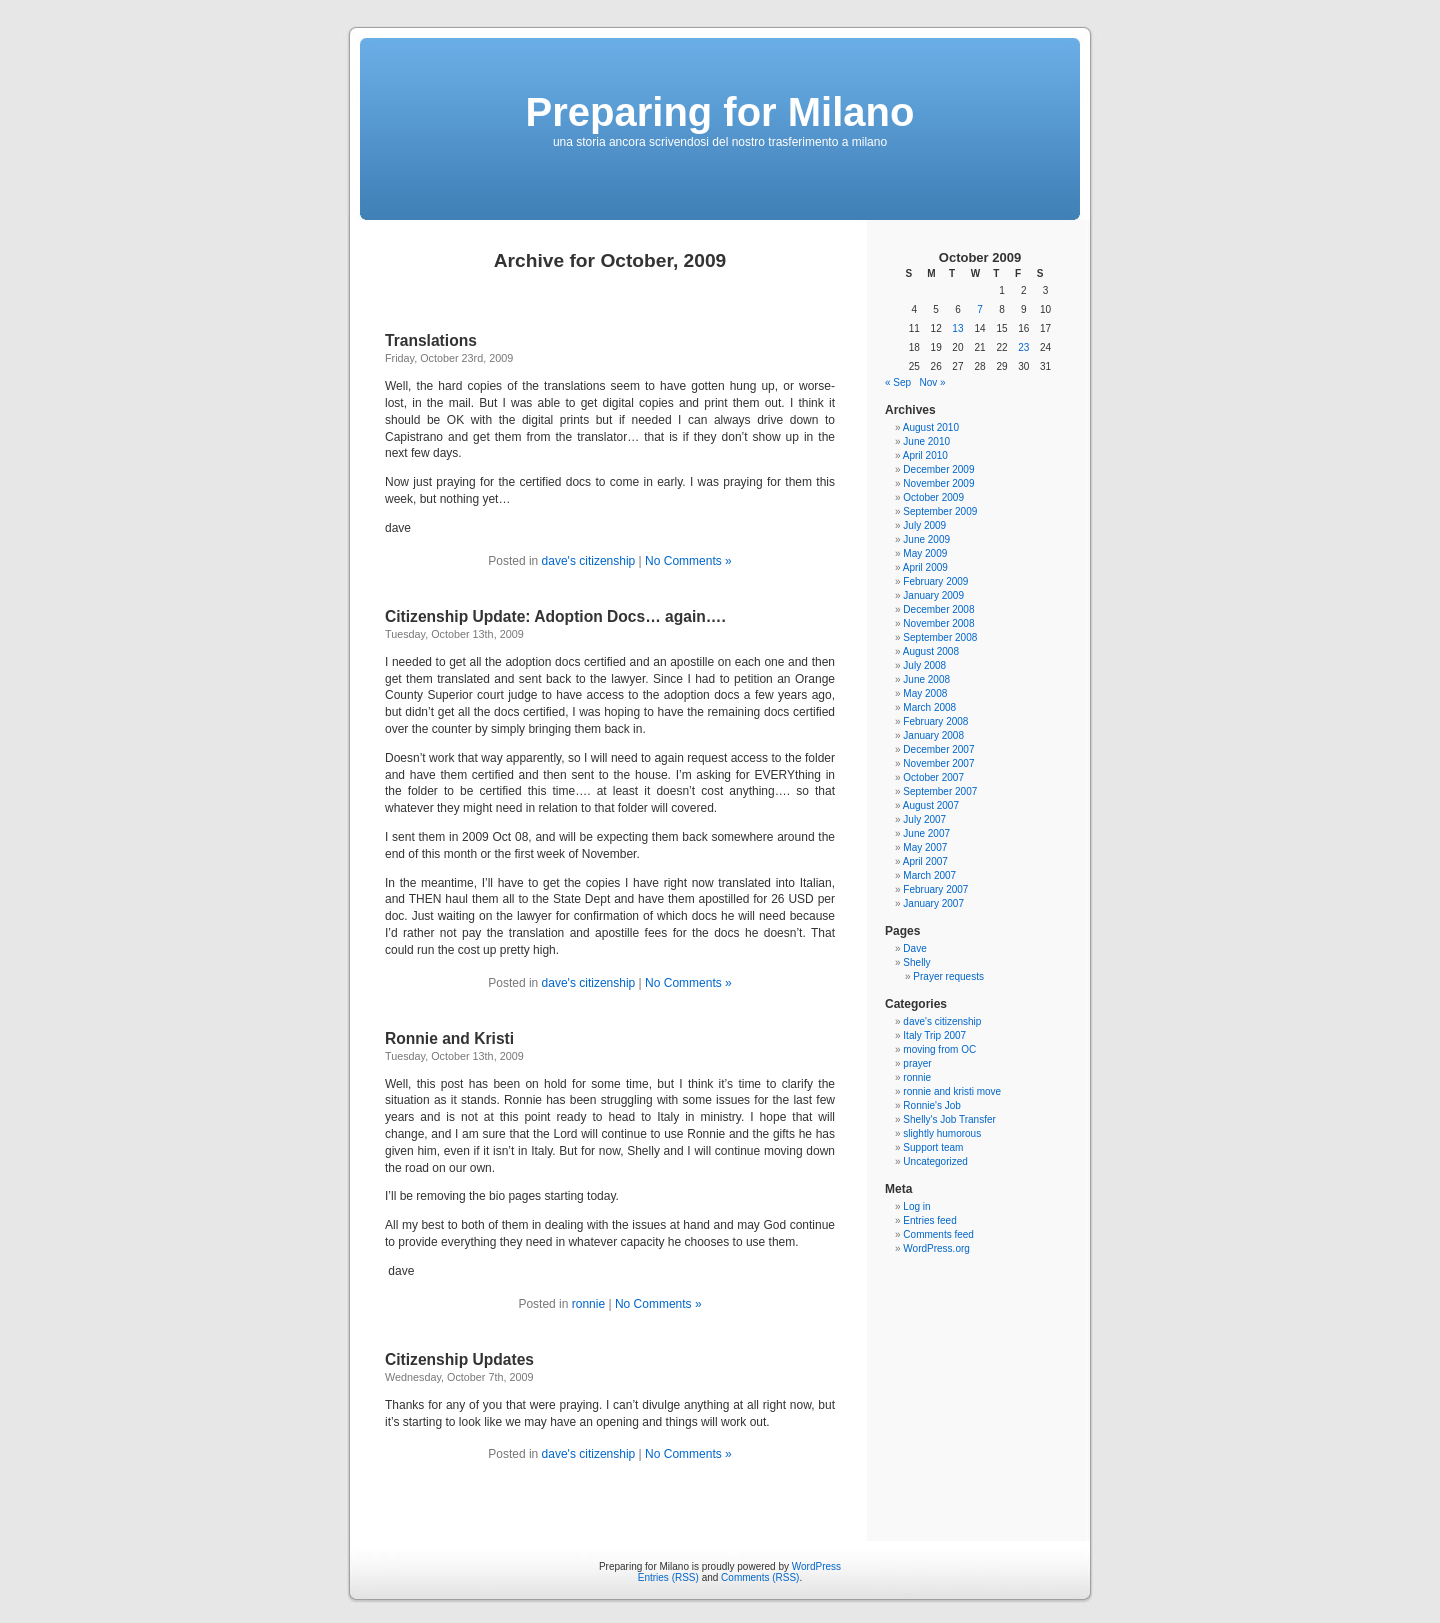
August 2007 (931, 805)
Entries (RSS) (668, 1577)
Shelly (916, 962)
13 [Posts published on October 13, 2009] (957, 328)
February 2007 (935, 889)
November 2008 (938, 623)
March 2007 (929, 875)
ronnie (588, 1304)
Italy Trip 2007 (934, 1035)
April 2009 (925, 567)
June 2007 (926, 833)
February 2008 (935, 721)
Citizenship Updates (459, 1359)
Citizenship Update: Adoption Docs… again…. (555, 616)
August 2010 (931, 427)
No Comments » (688, 561)
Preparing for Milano (720, 112)
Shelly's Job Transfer (949, 1119)
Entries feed (929, 1220)
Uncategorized (935, 1161)
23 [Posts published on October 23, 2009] (1023, 347)
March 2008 (929, 707)
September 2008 (940, 637)
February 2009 (935, 581)
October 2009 (933, 497)
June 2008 (926, 679)
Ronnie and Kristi (449, 1038)
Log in (916, 1206)
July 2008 (924, 665)
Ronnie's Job (932, 1105)
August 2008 (931, 651)
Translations (431, 340)
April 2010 (925, 455)
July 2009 (924, 525)
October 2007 (933, 777)
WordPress (816, 1566)
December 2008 (938, 609)
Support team (933, 1147)
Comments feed (938, 1234)
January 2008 (933, 735)
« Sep (898, 382)
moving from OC (939, 1049)
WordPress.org (936, 1248)
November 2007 (938, 763)
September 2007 (940, 791)
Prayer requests (948, 976)
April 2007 (925, 861)
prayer (917, 1063)
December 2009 (938, 469)
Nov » (932, 382)
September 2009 (940, 511)
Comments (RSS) (760, 1577)
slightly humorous (942, 1133)
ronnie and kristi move (952, 1091)
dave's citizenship (589, 561)
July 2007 (924, 819)
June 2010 (926, 441)
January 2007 (933, 903)
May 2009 (925, 553)
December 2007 (938, 749)
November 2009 (938, 483)
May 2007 (925, 847)
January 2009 (933, 595)
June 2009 (926, 539)
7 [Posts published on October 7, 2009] (980, 309)
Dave (914, 948)
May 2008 (925, 693)
